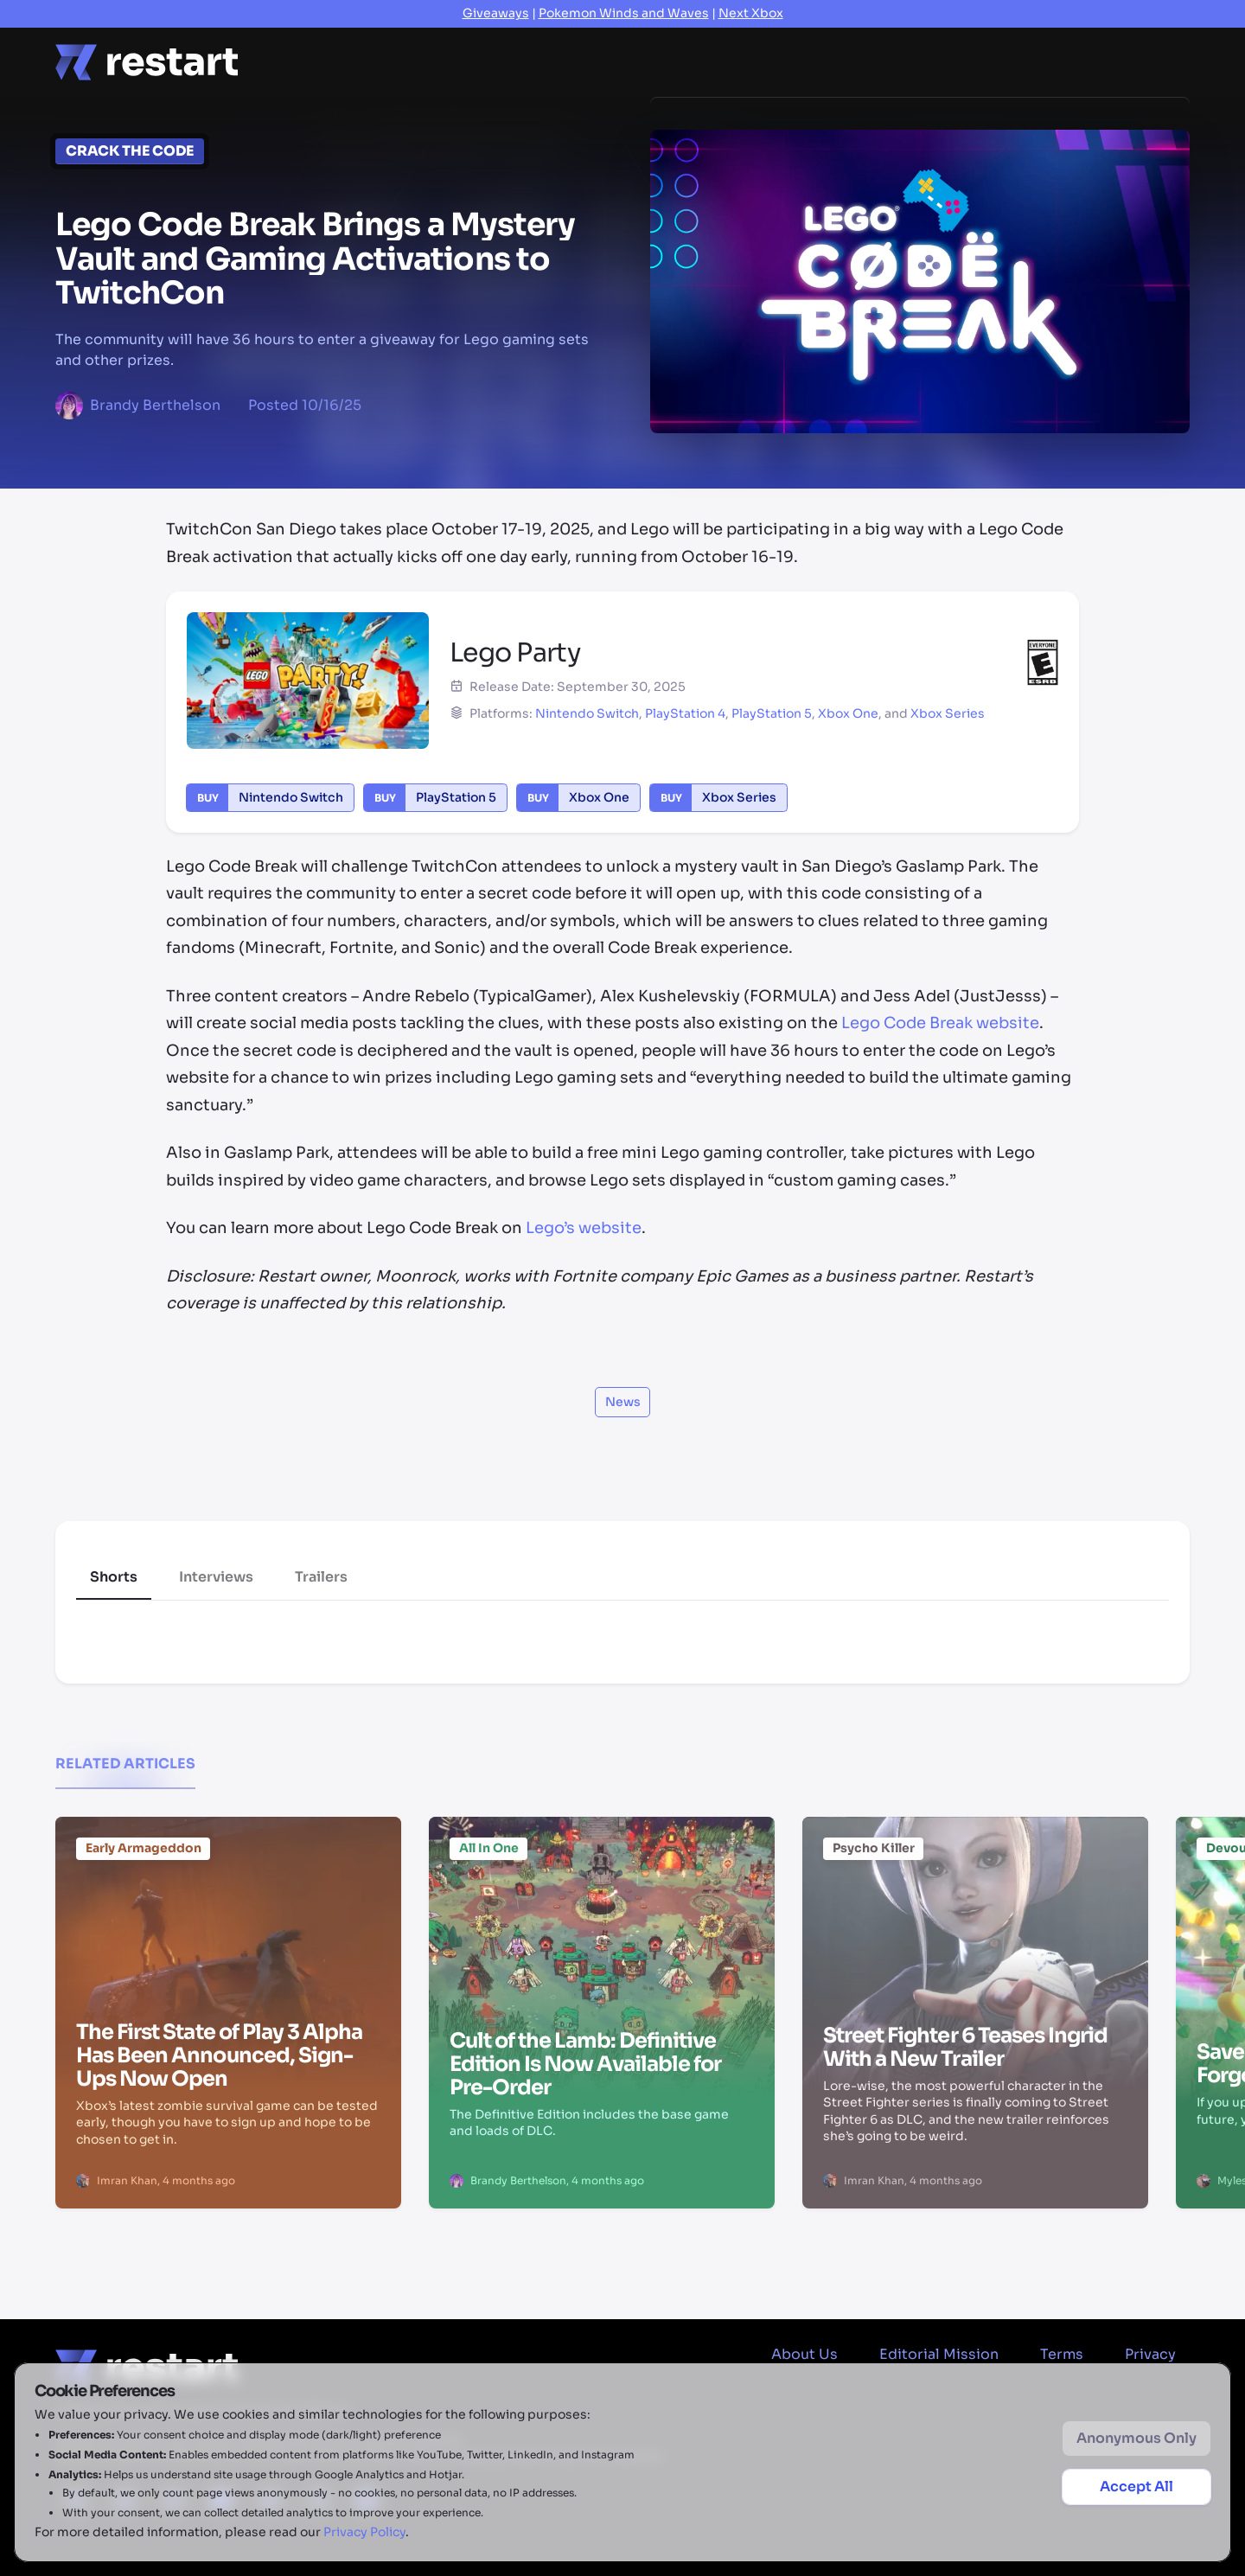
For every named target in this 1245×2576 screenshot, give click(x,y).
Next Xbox (750, 13)
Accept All (1136, 2486)
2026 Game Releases (1023, 61)
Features (522, 61)
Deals (896, 61)
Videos (813, 61)
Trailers (321, 1577)
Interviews (216, 1577)
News (434, 61)
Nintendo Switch (587, 713)
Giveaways (496, 13)
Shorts (113, 1577)
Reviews (620, 61)
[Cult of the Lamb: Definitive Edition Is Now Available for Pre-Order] (602, 1922)
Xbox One (848, 713)
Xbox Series (947, 713)
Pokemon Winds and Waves (624, 13)
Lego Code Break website (940, 1022)
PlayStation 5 (771, 713)
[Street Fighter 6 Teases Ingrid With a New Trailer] (975, 1922)
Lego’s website (584, 1227)
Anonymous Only (1136, 2438)
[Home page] (146, 62)
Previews (719, 61)
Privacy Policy (364, 2532)
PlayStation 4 (685, 713)
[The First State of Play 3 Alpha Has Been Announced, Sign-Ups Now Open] (228, 1922)
